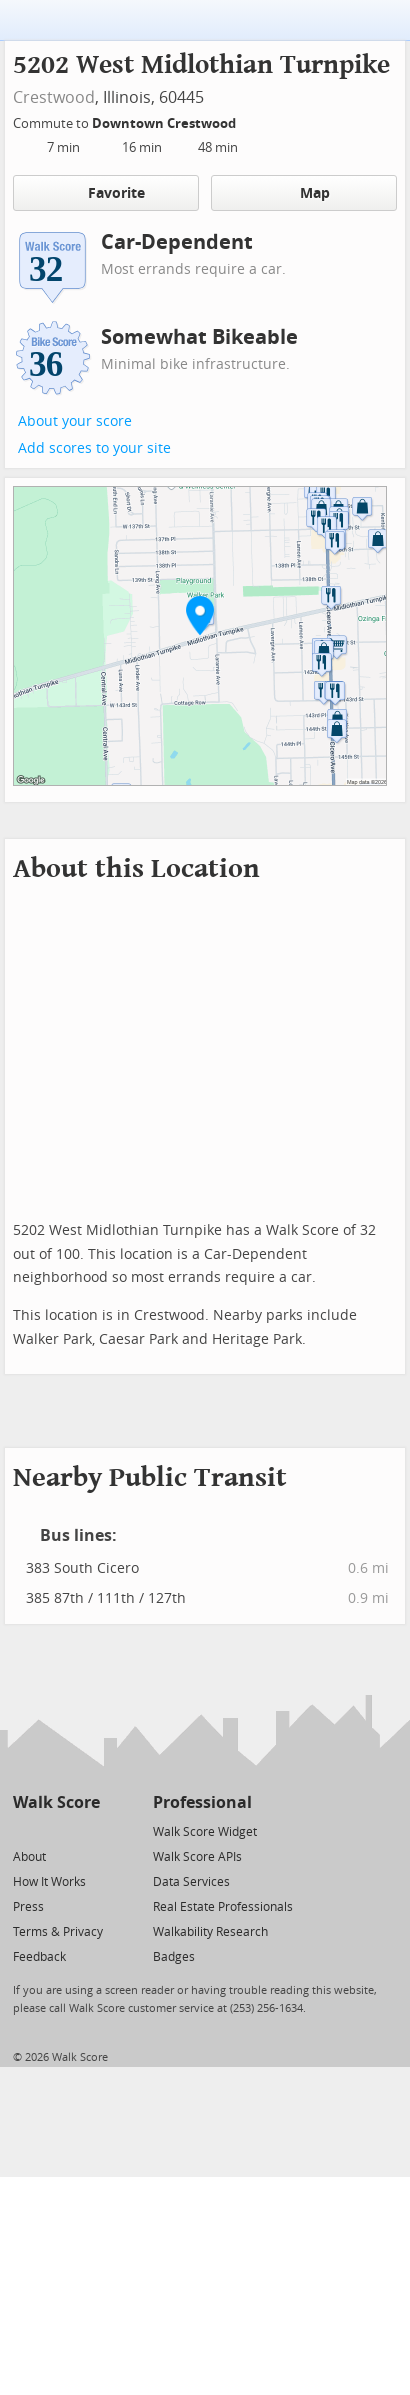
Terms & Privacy (58, 1932)
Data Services (191, 1882)
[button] (200, 615)
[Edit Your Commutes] (249, 120)
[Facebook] (55, 1830)
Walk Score (56, 1802)
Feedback (39, 1957)
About (29, 1857)
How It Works (49, 1882)
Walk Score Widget (205, 1832)
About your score (75, 421)
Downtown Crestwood (165, 123)
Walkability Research (210, 1932)
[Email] (86, 1830)
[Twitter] (24, 1830)
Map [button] (303, 193)
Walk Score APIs (197, 1857)
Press (28, 1907)
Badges (174, 1957)
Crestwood (54, 97)
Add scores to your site (94, 448)
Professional (202, 1802)
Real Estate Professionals (223, 1907)
